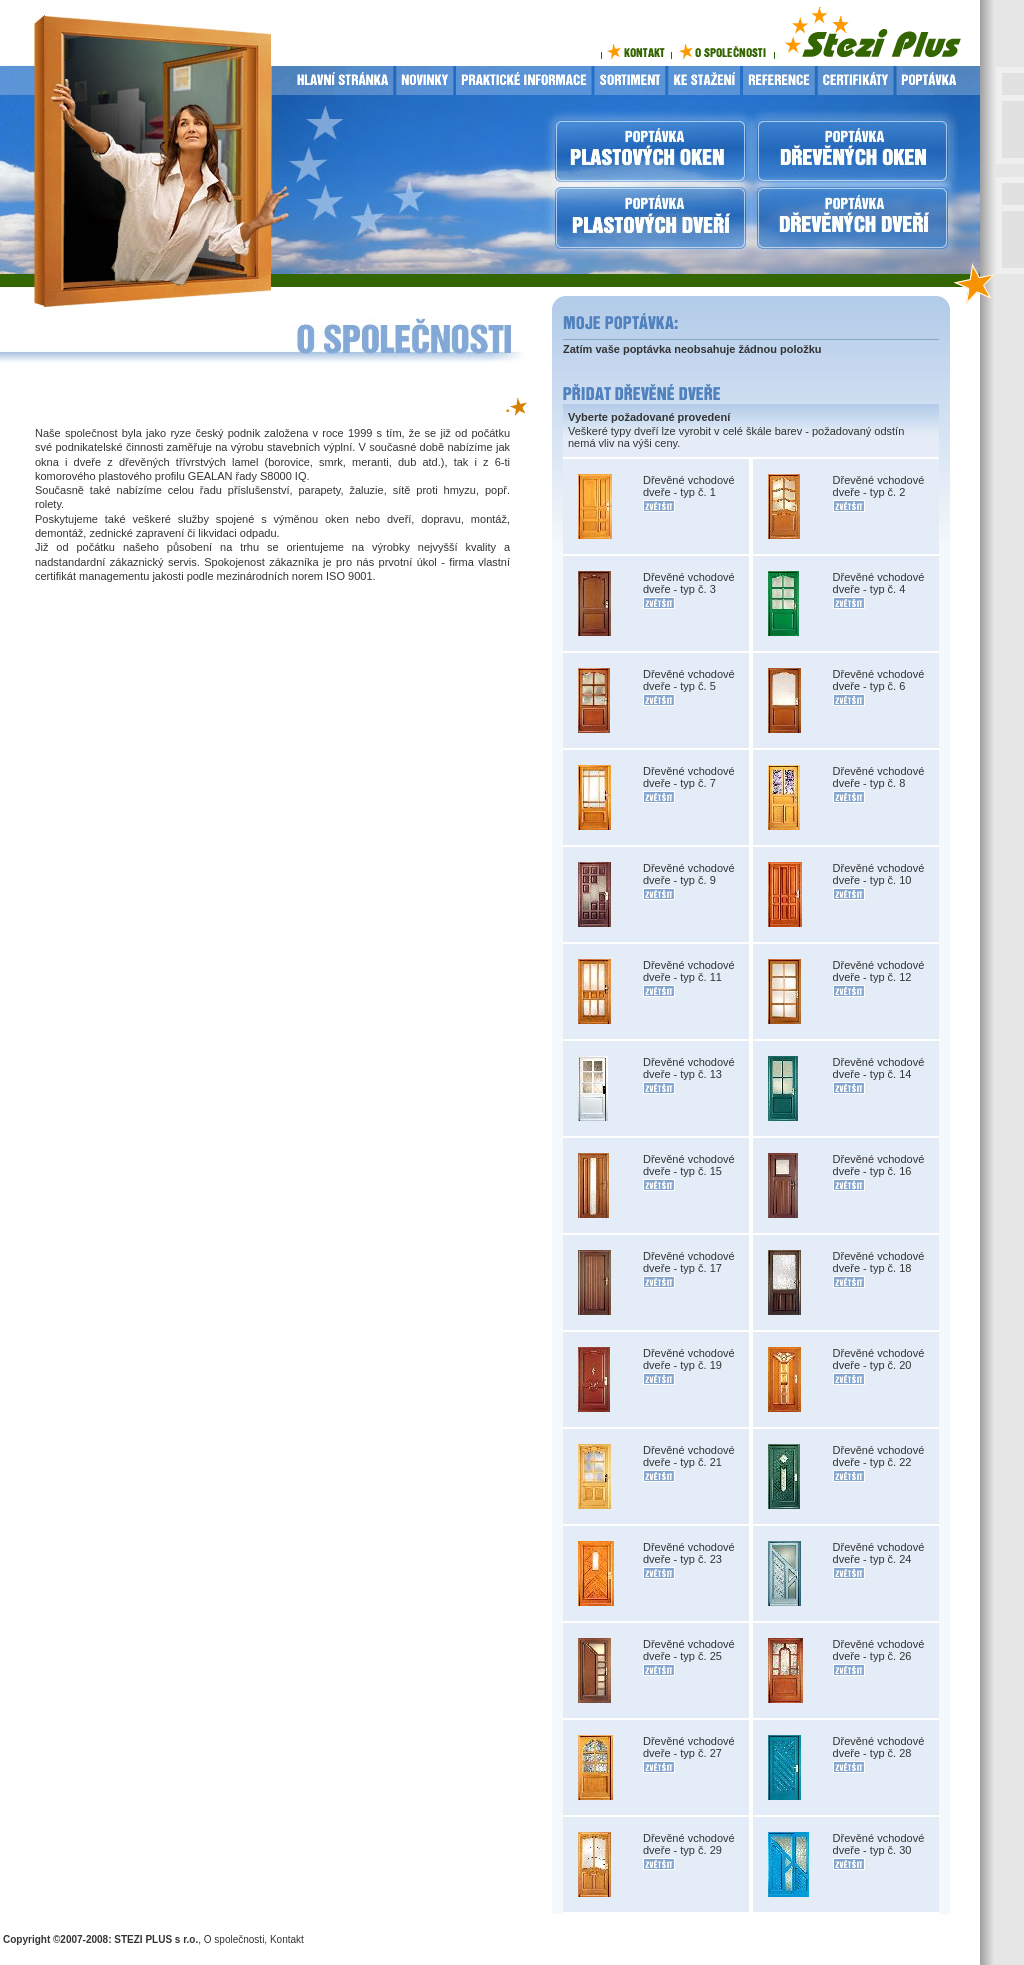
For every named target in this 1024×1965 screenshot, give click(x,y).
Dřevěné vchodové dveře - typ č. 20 (879, 1359)
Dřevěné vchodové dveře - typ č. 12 (879, 971)
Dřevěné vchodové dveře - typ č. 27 (689, 1747)
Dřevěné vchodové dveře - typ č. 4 (879, 583)
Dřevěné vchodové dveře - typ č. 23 (689, 1553)
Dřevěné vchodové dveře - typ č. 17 (689, 1262)
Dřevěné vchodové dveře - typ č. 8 (879, 777)
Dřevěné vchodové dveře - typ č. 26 (879, 1650)
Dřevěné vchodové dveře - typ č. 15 (689, 1165)
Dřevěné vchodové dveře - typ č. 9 (689, 874)
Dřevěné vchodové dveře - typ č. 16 (879, 1165)
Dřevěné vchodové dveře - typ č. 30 (879, 1844)
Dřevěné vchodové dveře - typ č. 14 (879, 1068)
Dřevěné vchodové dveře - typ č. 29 (689, 1844)
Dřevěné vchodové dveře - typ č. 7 (689, 777)
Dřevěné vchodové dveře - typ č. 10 (879, 874)
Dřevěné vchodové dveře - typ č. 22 (879, 1456)
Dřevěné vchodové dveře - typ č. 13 (689, 1068)
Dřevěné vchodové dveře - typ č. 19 (689, 1359)
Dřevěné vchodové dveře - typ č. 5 (689, 680)
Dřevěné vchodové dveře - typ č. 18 (879, 1262)
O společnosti (234, 1939)
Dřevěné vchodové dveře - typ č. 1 (689, 486)
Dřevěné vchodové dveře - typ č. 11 (689, 971)
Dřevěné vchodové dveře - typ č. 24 (879, 1553)
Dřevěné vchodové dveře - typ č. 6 (879, 680)
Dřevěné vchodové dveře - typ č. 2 (879, 486)
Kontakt (287, 1939)
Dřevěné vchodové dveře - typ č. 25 (689, 1650)
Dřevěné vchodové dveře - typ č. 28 (879, 1747)
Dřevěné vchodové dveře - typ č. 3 (689, 583)
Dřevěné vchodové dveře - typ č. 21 (689, 1456)
